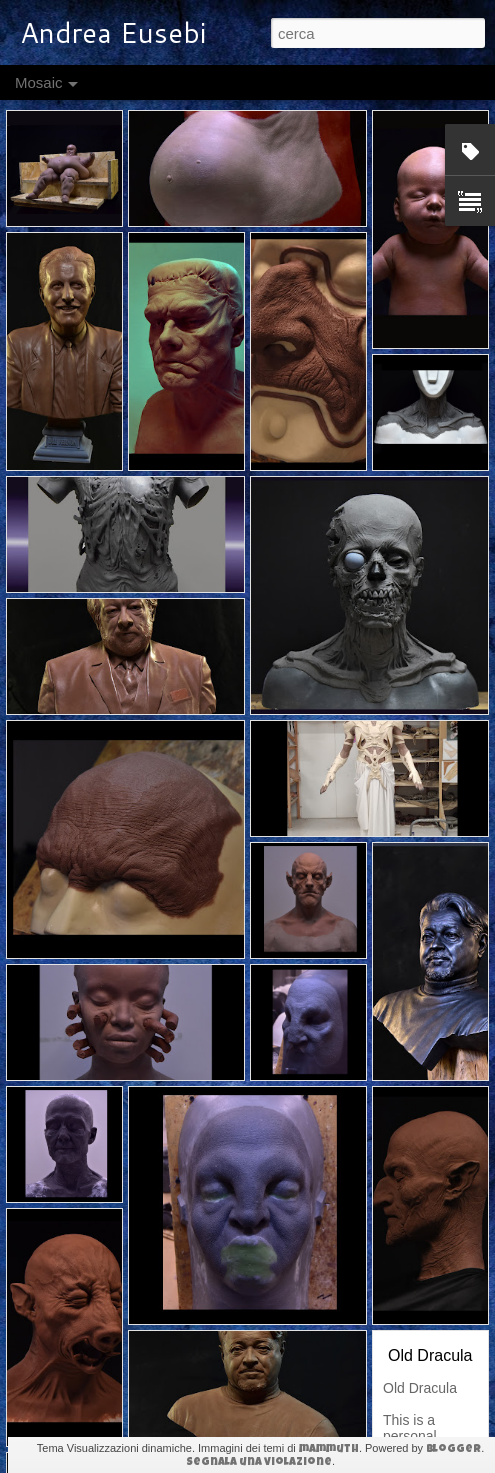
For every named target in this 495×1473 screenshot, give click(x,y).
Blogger (453, 1449)
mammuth (329, 1449)
